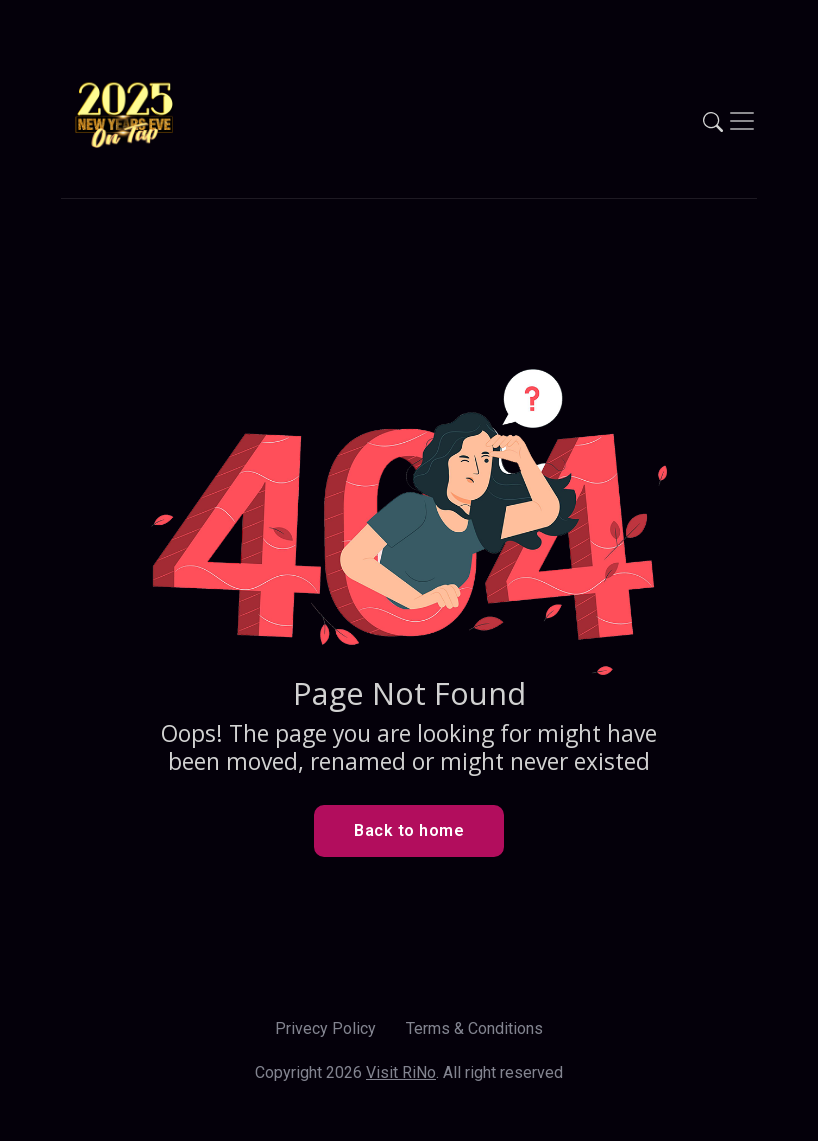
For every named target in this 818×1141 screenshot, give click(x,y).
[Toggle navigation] (742, 121)
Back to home (409, 830)
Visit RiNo (401, 1072)
